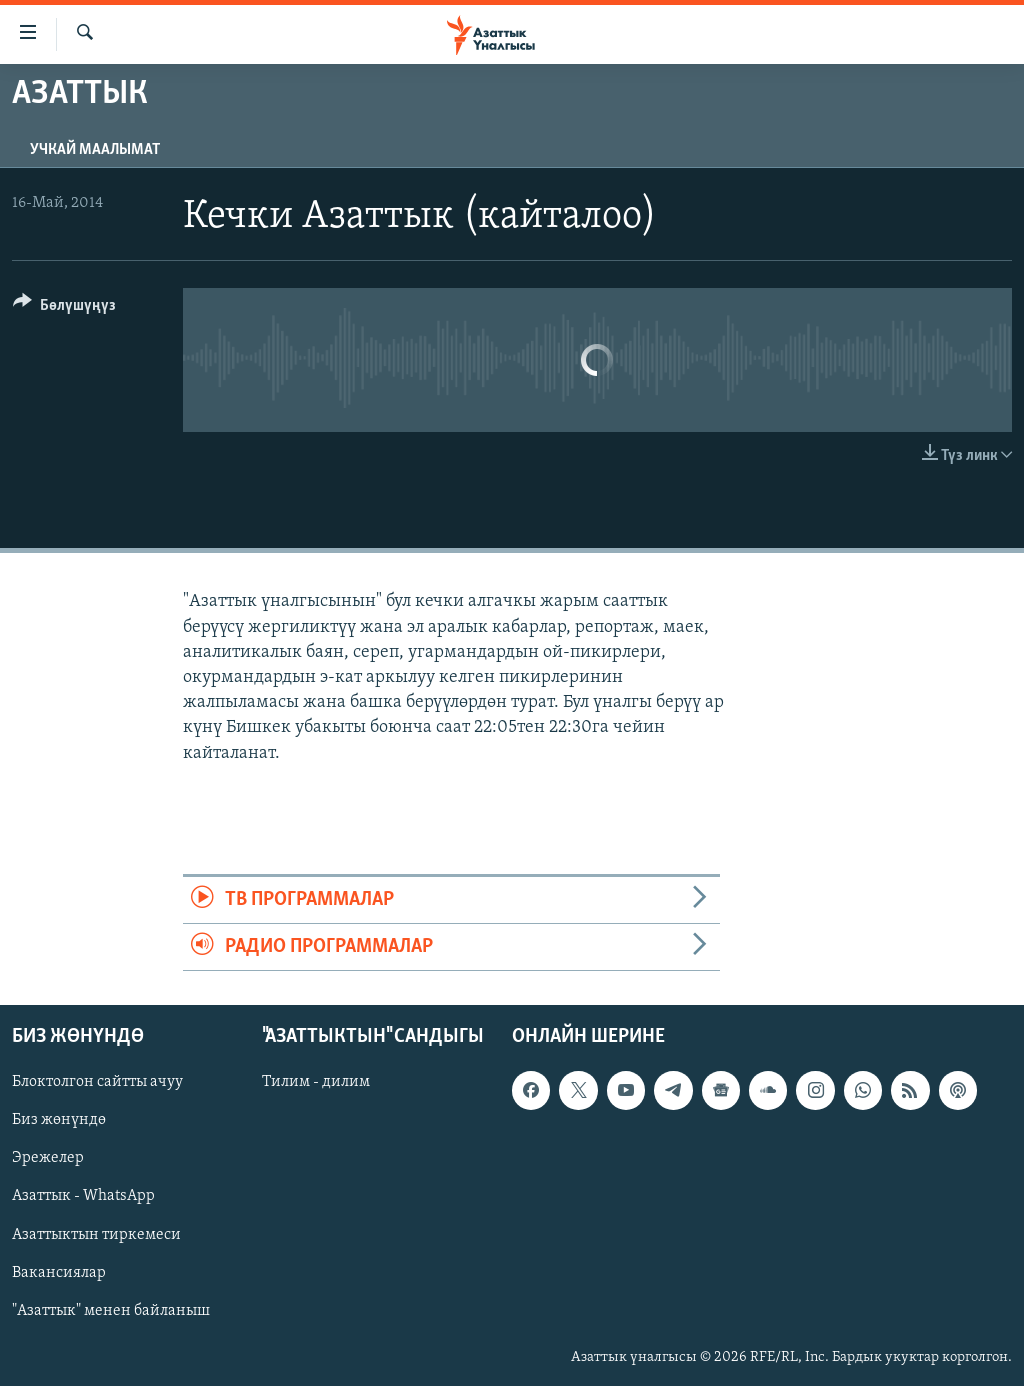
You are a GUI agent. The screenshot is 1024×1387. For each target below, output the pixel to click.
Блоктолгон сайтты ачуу (97, 1083)
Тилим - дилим (316, 1083)
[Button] (64, 308)
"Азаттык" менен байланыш (111, 1311)
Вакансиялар (59, 1273)
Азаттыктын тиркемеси (96, 1235)
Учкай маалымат (95, 150)
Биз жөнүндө (59, 1121)
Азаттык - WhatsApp (83, 1197)
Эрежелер (48, 1159)
